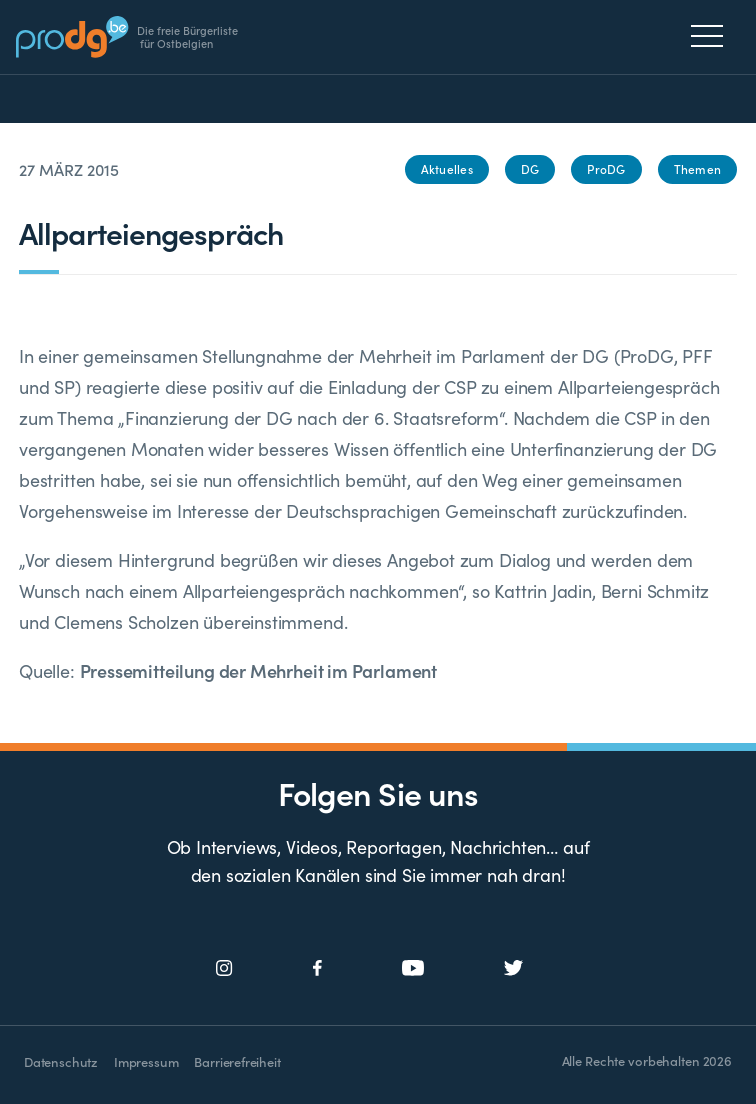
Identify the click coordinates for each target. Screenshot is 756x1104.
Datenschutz (61, 1061)
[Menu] (712, 36)
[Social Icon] (224, 968)
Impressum (146, 1061)
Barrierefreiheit (237, 1061)
